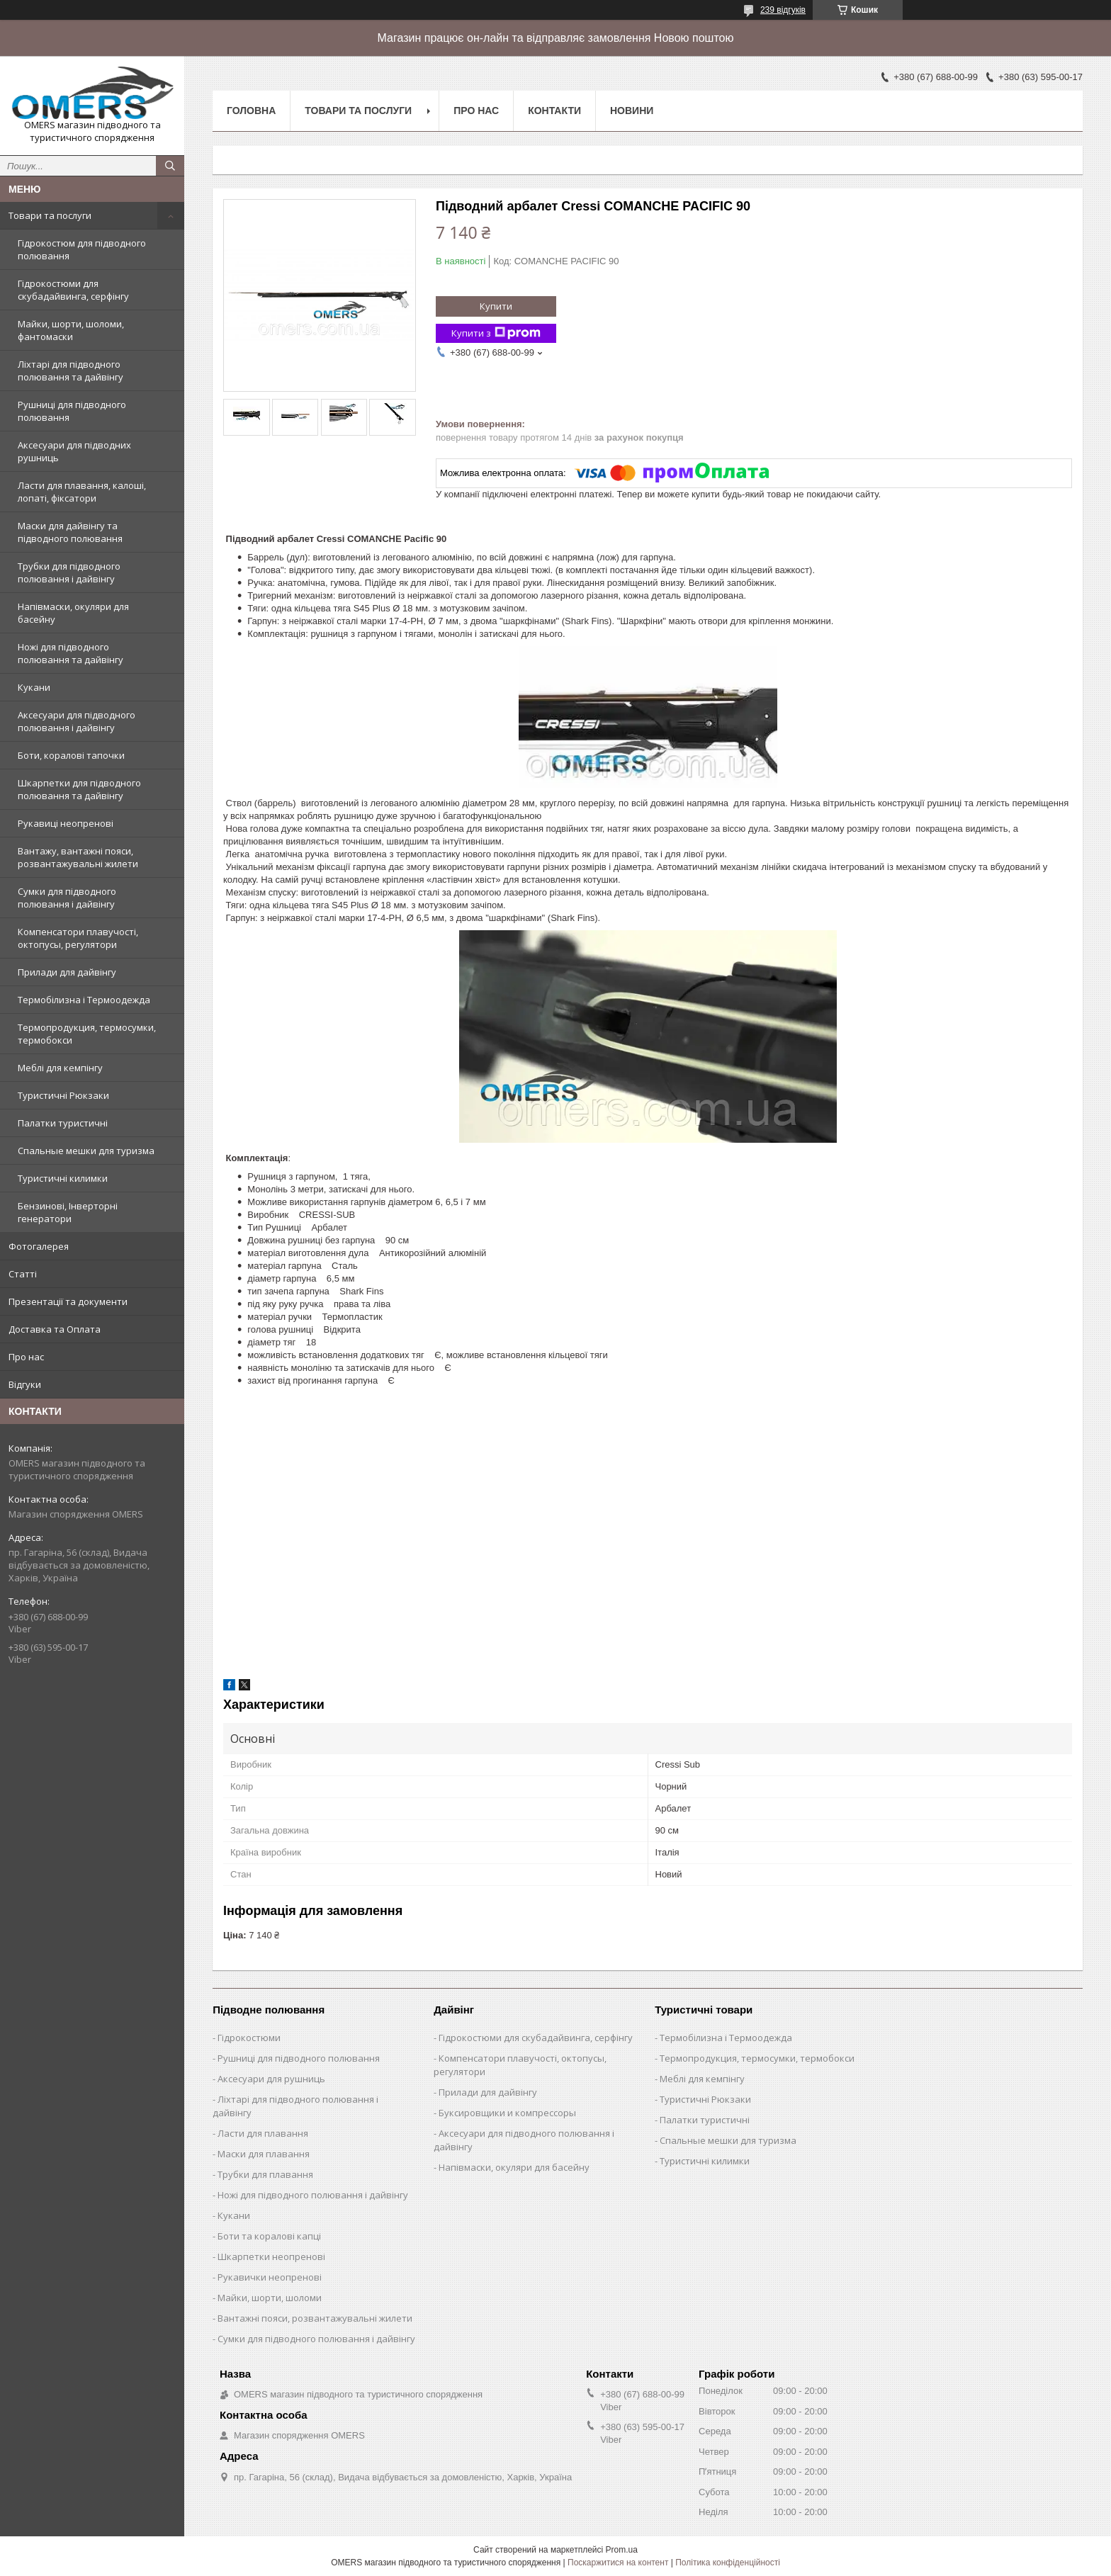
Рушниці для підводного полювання (72, 411)
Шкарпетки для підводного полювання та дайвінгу (79, 789)
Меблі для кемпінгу (60, 1067)
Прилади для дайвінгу (67, 972)
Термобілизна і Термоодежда (84, 999)
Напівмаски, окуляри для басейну (73, 613)
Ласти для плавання (263, 2133)
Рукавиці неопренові (65, 823)
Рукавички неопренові (270, 2277)
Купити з (496, 333)
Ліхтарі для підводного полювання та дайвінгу (70, 370)
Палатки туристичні (63, 1123)
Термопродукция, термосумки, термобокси (87, 1033)
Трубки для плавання (265, 2174)
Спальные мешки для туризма (86, 1150)
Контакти (554, 110)
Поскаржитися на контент (618, 2562)
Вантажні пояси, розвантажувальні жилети (315, 2318)
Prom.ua (622, 2550)
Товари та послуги (50, 215)
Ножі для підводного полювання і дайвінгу (313, 2194)
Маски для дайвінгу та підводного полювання (70, 532)
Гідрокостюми (249, 2037)
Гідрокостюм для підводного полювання (82, 249)
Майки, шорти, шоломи (270, 2297)
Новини (631, 110)
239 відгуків (783, 10)
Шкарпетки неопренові (271, 2256)
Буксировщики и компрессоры (507, 2112)
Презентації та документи (68, 1301)
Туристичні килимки (63, 1178)
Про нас (26, 1356)
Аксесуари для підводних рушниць (74, 451)
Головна (251, 110)
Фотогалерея (39, 1246)
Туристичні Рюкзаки (63, 1095)
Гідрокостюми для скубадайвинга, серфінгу (73, 290)
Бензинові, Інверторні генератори (68, 1212)
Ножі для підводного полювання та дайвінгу (70, 653)
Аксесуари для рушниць (271, 2078)
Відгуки (25, 1384)
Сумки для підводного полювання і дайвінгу (67, 897)
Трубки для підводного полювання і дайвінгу (69, 572)
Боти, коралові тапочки (71, 755)
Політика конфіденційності (727, 2562)
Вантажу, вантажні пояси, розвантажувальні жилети (78, 857)
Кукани (34, 687)
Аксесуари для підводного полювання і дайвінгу (76, 721)
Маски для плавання (264, 2153)
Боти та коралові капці (269, 2236)
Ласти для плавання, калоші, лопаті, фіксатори (82, 491)
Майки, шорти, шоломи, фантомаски (71, 330)
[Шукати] (170, 165)
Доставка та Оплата (55, 1329)
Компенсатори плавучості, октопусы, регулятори (78, 938)
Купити (496, 306)
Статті (23, 1273)
